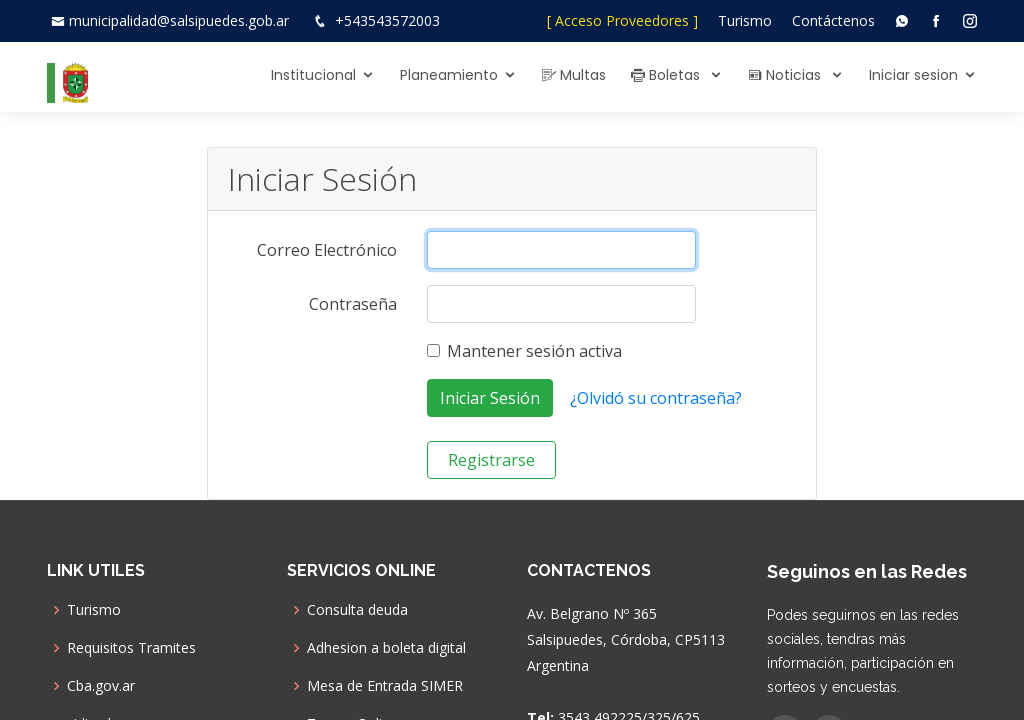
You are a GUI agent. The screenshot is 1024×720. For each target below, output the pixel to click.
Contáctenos (833, 20)
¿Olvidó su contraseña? (656, 398)
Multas (574, 75)
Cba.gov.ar (101, 686)
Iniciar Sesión (490, 398)
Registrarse (491, 460)
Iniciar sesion (913, 75)
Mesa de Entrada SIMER (385, 686)
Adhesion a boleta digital (386, 648)
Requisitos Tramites (131, 648)
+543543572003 (387, 20)
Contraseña (353, 304)
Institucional (313, 75)
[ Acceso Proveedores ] (622, 20)
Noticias (786, 75)
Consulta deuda (357, 610)
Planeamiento (449, 75)
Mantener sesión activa (534, 351)
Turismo (745, 20)
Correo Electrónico (327, 250)
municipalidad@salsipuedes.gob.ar (179, 20)
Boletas (667, 75)
